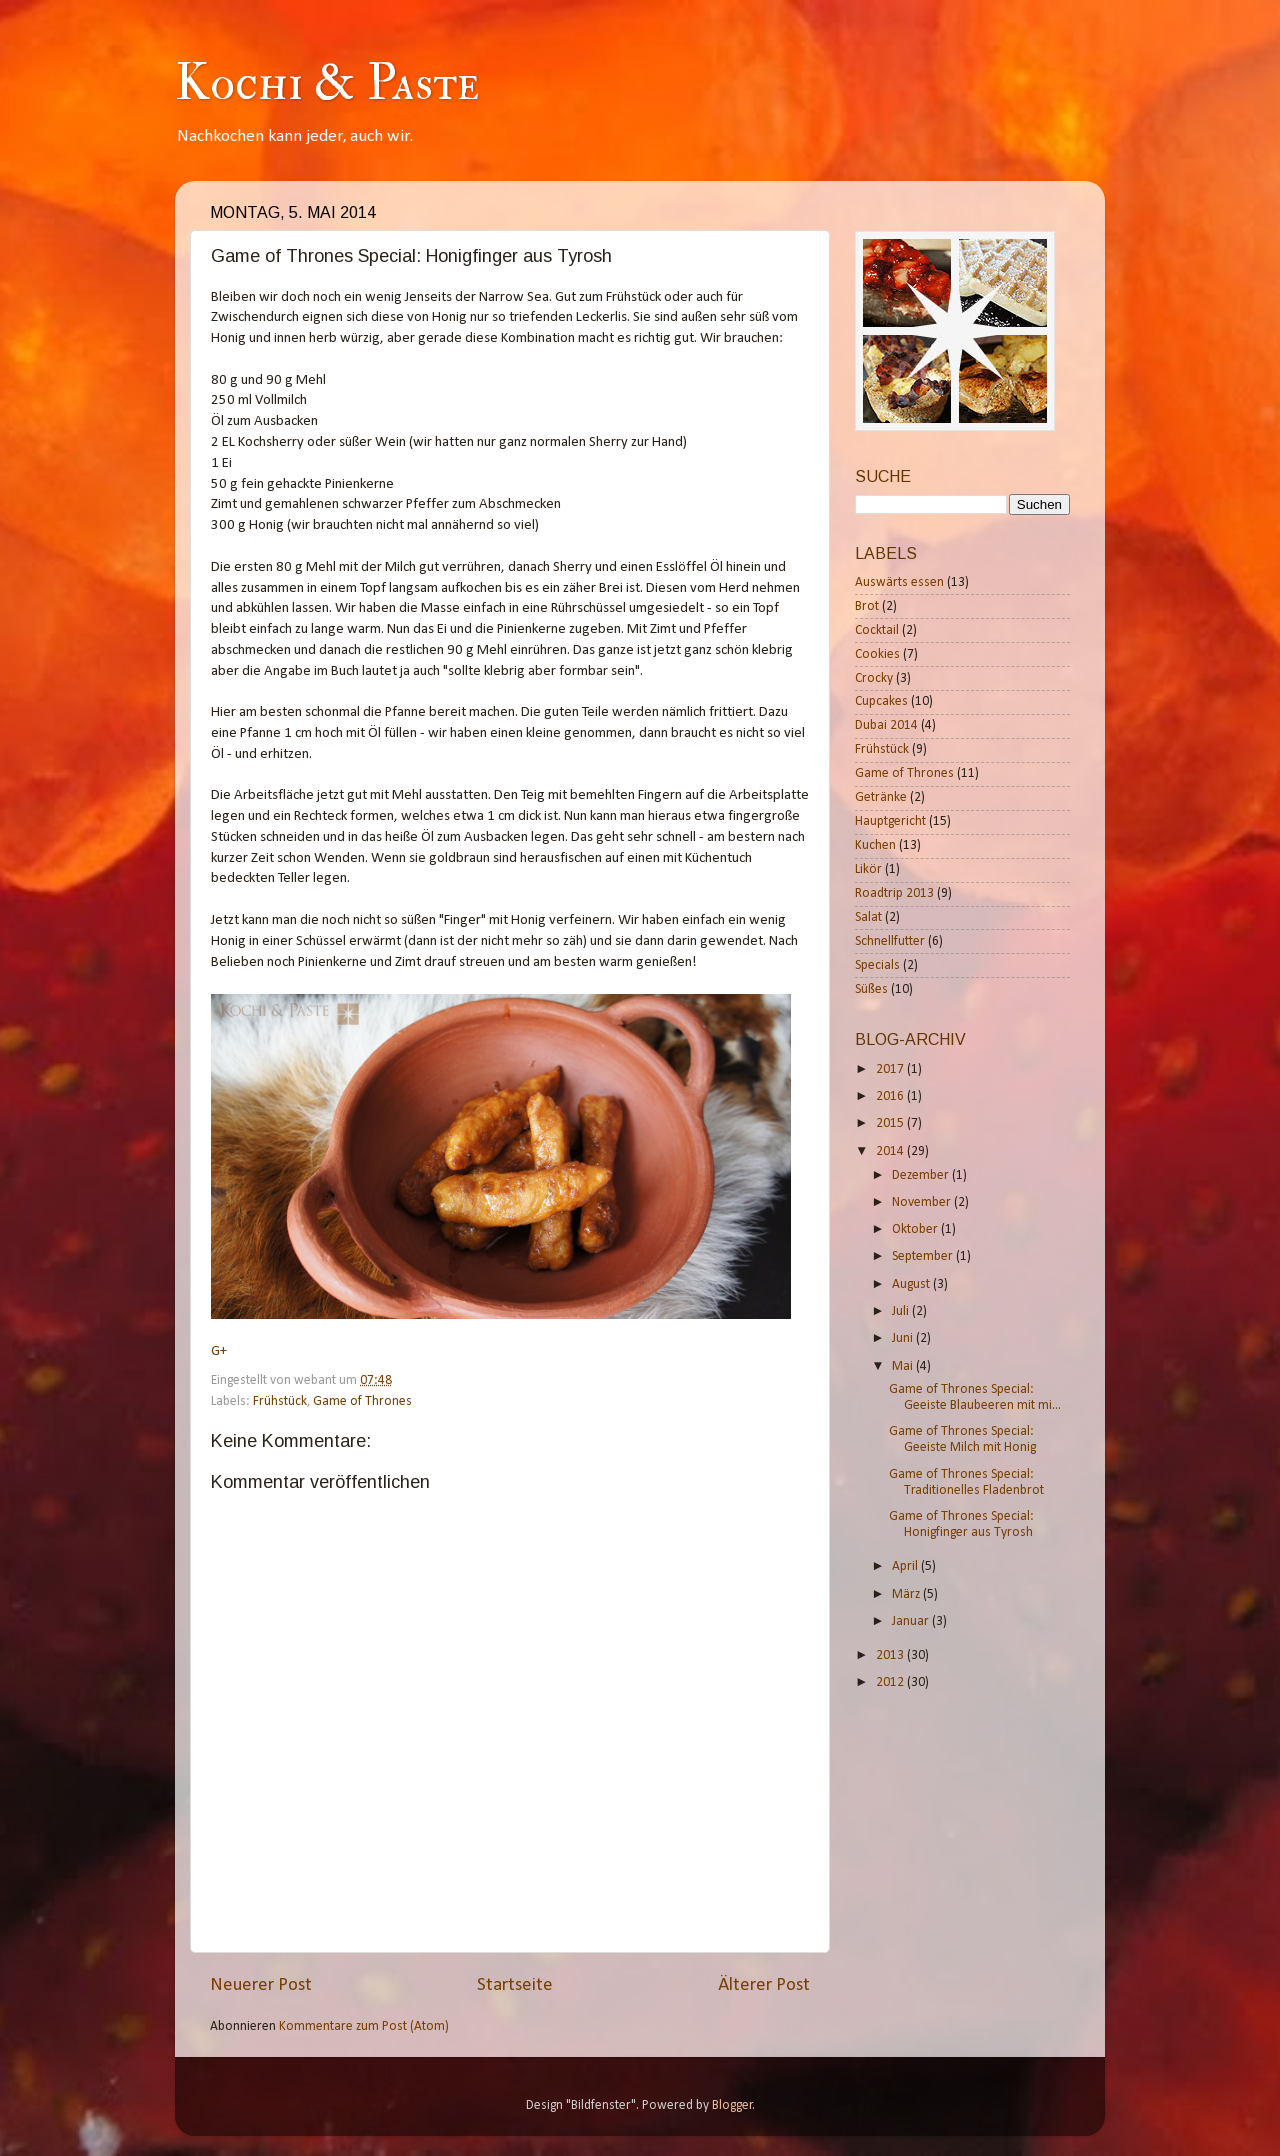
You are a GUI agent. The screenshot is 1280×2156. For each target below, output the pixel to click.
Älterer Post (764, 1985)
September (924, 1256)
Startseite (515, 1985)
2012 (891, 1682)
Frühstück (280, 1401)
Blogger (732, 2105)
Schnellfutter (890, 941)
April (906, 1566)
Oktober (916, 1229)
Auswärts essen (899, 582)
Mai (904, 1366)
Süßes (871, 989)
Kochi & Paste (327, 83)
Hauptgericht (890, 821)
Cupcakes (881, 701)
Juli (902, 1311)
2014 (891, 1151)
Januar (912, 1621)
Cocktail (877, 630)
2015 (891, 1123)
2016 (891, 1096)
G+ (219, 1351)
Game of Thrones (362, 1401)
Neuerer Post (261, 1985)
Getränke (881, 797)
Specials (877, 965)
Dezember (922, 1175)
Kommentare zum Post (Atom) (364, 2026)
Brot (867, 606)
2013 (891, 1655)
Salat (868, 917)
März (907, 1594)
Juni (904, 1338)
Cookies (877, 654)
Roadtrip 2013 (894, 893)
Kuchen (875, 845)
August (912, 1284)
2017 (891, 1069)
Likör (868, 869)
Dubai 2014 (886, 725)
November (923, 1202)
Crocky (874, 678)
